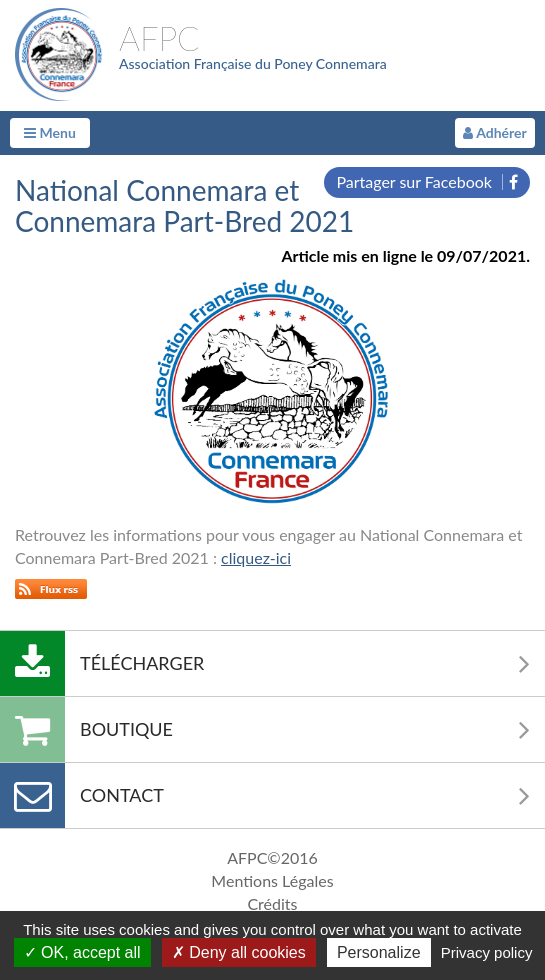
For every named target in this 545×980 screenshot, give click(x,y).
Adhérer (495, 132)
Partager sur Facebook (427, 181)
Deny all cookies (239, 952)
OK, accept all (82, 952)
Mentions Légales (272, 880)
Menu (50, 132)
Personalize (379, 952)
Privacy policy (487, 952)
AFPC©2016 (272, 857)
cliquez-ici (256, 557)
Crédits (272, 903)
